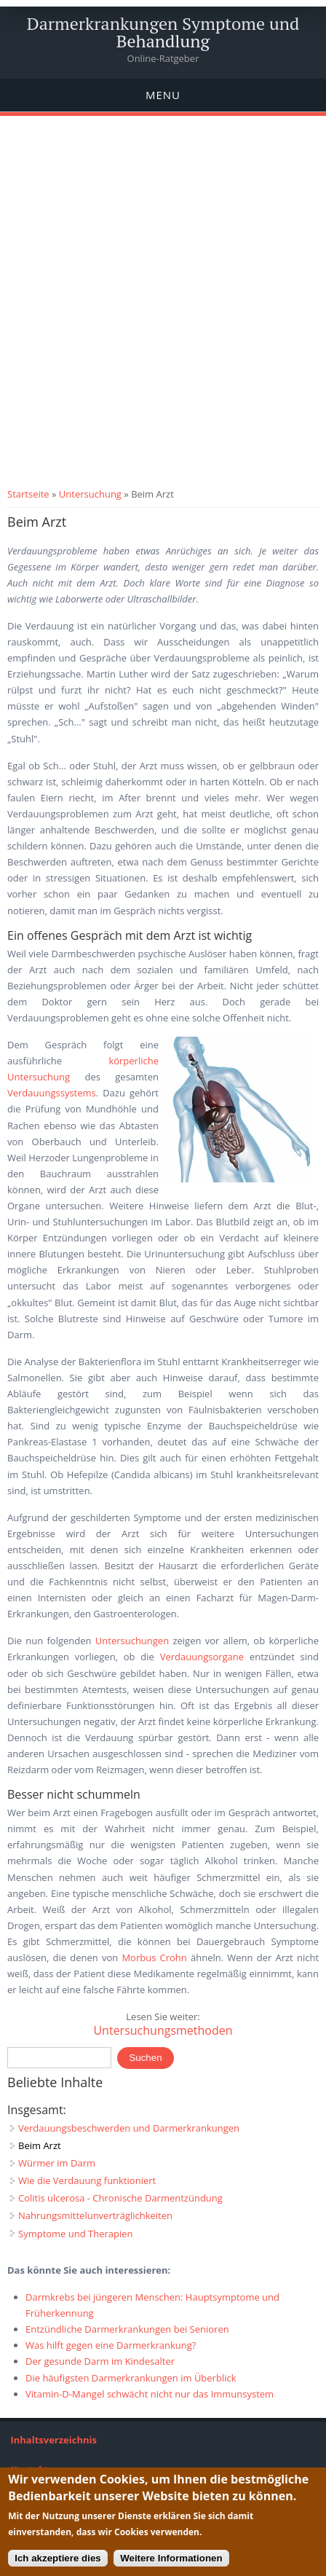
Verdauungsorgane (202, 1656)
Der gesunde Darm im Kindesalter (100, 2361)
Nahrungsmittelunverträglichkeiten (95, 2215)
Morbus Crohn (154, 1957)
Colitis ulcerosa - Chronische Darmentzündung (120, 2197)
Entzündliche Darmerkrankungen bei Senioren (127, 2329)
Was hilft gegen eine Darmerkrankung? (110, 2345)
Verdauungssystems (51, 1092)
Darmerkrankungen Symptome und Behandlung (163, 32)
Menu (163, 94)
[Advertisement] (163, 315)
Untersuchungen (132, 1640)
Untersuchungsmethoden (162, 2030)
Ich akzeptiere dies (58, 2558)
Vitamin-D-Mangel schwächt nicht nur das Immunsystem (149, 2393)
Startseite (28, 493)
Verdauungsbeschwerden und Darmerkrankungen (128, 2128)
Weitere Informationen (171, 2558)
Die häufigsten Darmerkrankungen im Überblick (130, 2377)
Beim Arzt (39, 2145)
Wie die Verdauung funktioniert (87, 2180)
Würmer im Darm (56, 2162)
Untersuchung (90, 493)
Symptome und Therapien (75, 2233)
